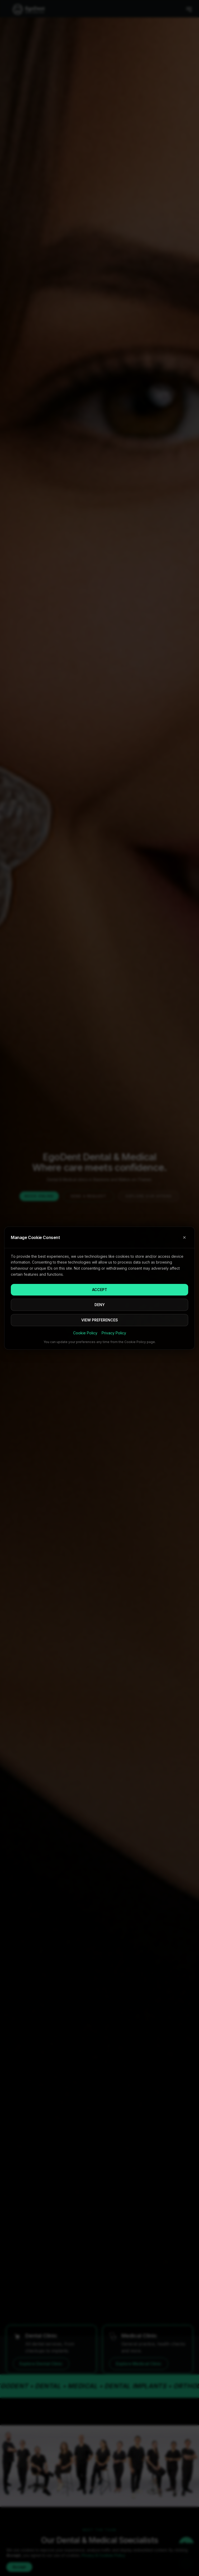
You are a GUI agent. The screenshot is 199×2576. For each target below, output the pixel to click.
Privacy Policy (114, 1333)
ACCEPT (99, 1289)
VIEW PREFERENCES (99, 1320)
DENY (99, 1304)
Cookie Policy (85, 1333)
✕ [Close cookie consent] (184, 1237)
